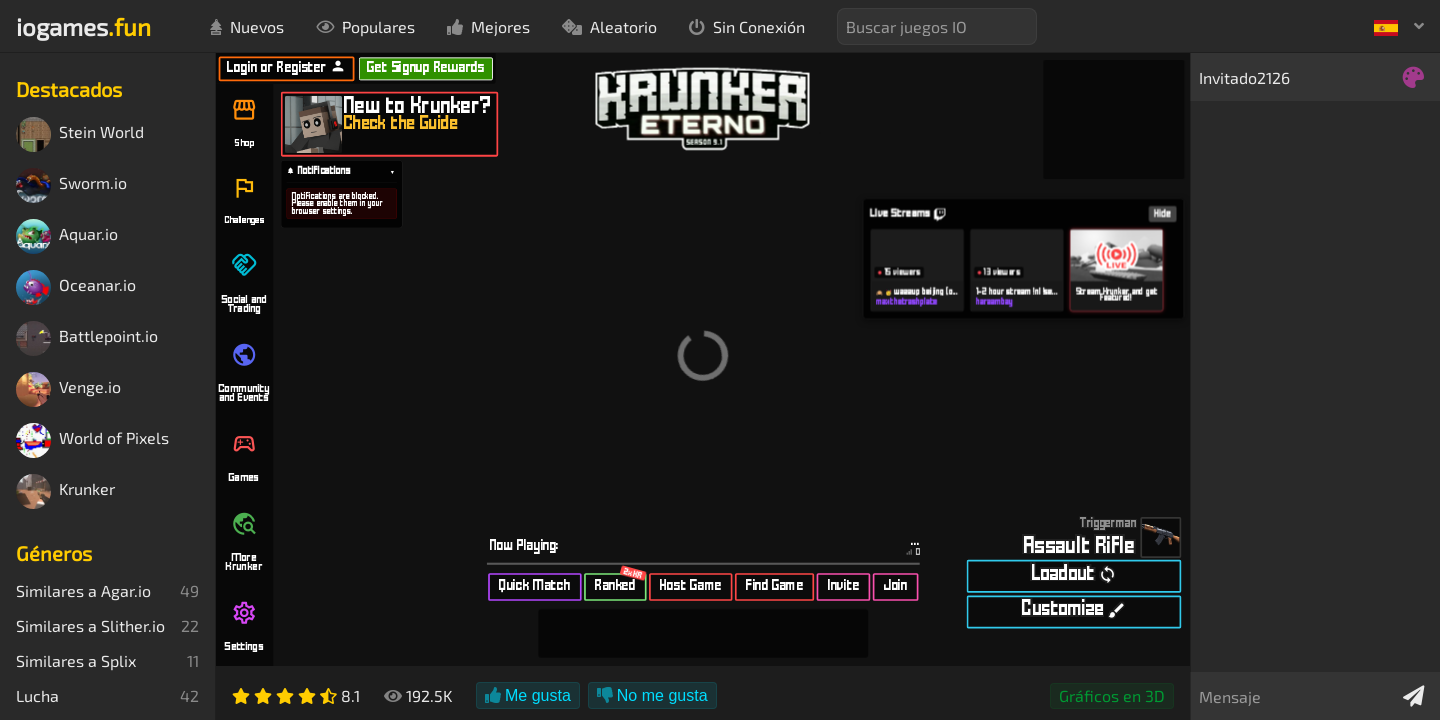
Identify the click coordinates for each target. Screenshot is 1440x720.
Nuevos (247, 26)
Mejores (488, 26)
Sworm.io (71, 185)
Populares (365, 26)
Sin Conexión (747, 26)
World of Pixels (92, 440)
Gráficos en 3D (1112, 695)
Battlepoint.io (87, 338)
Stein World (80, 134)
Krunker (65, 491)
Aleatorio (609, 26)
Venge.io (68, 389)
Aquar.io (67, 236)
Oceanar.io (76, 287)
